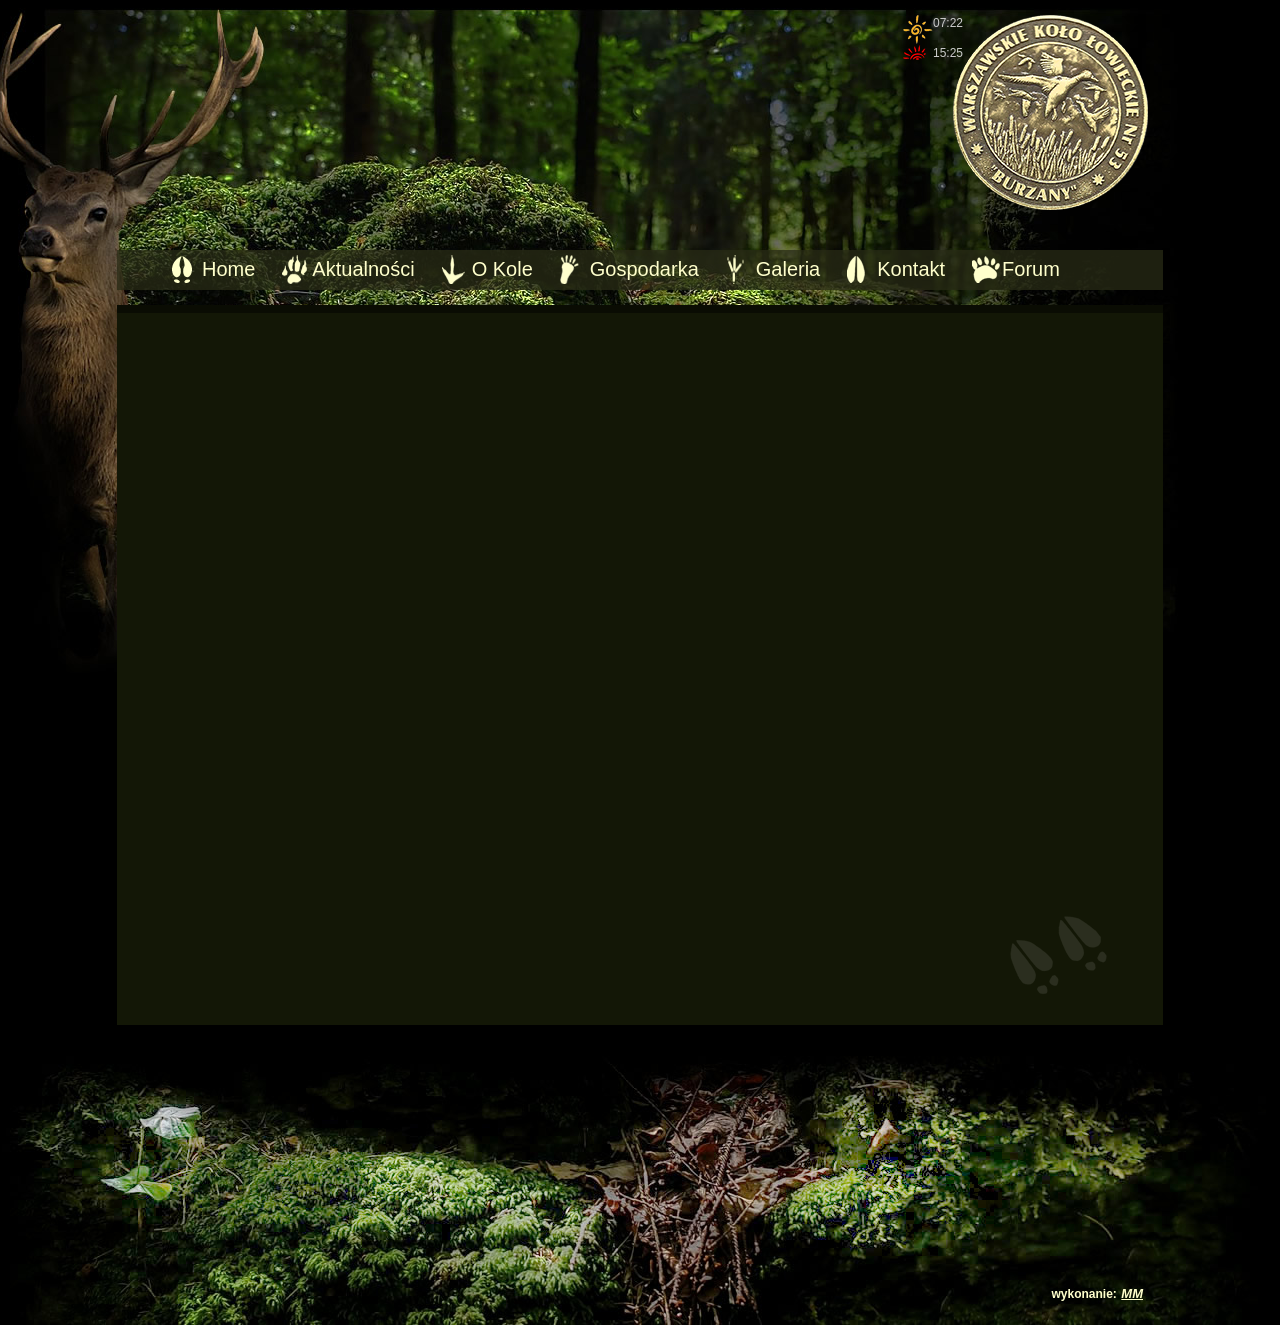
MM (1132, 1293)
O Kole (502, 269)
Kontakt (911, 269)
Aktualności (363, 269)
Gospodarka (644, 269)
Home (228, 269)
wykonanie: (1084, 1294)
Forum (1031, 269)
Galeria (788, 269)
